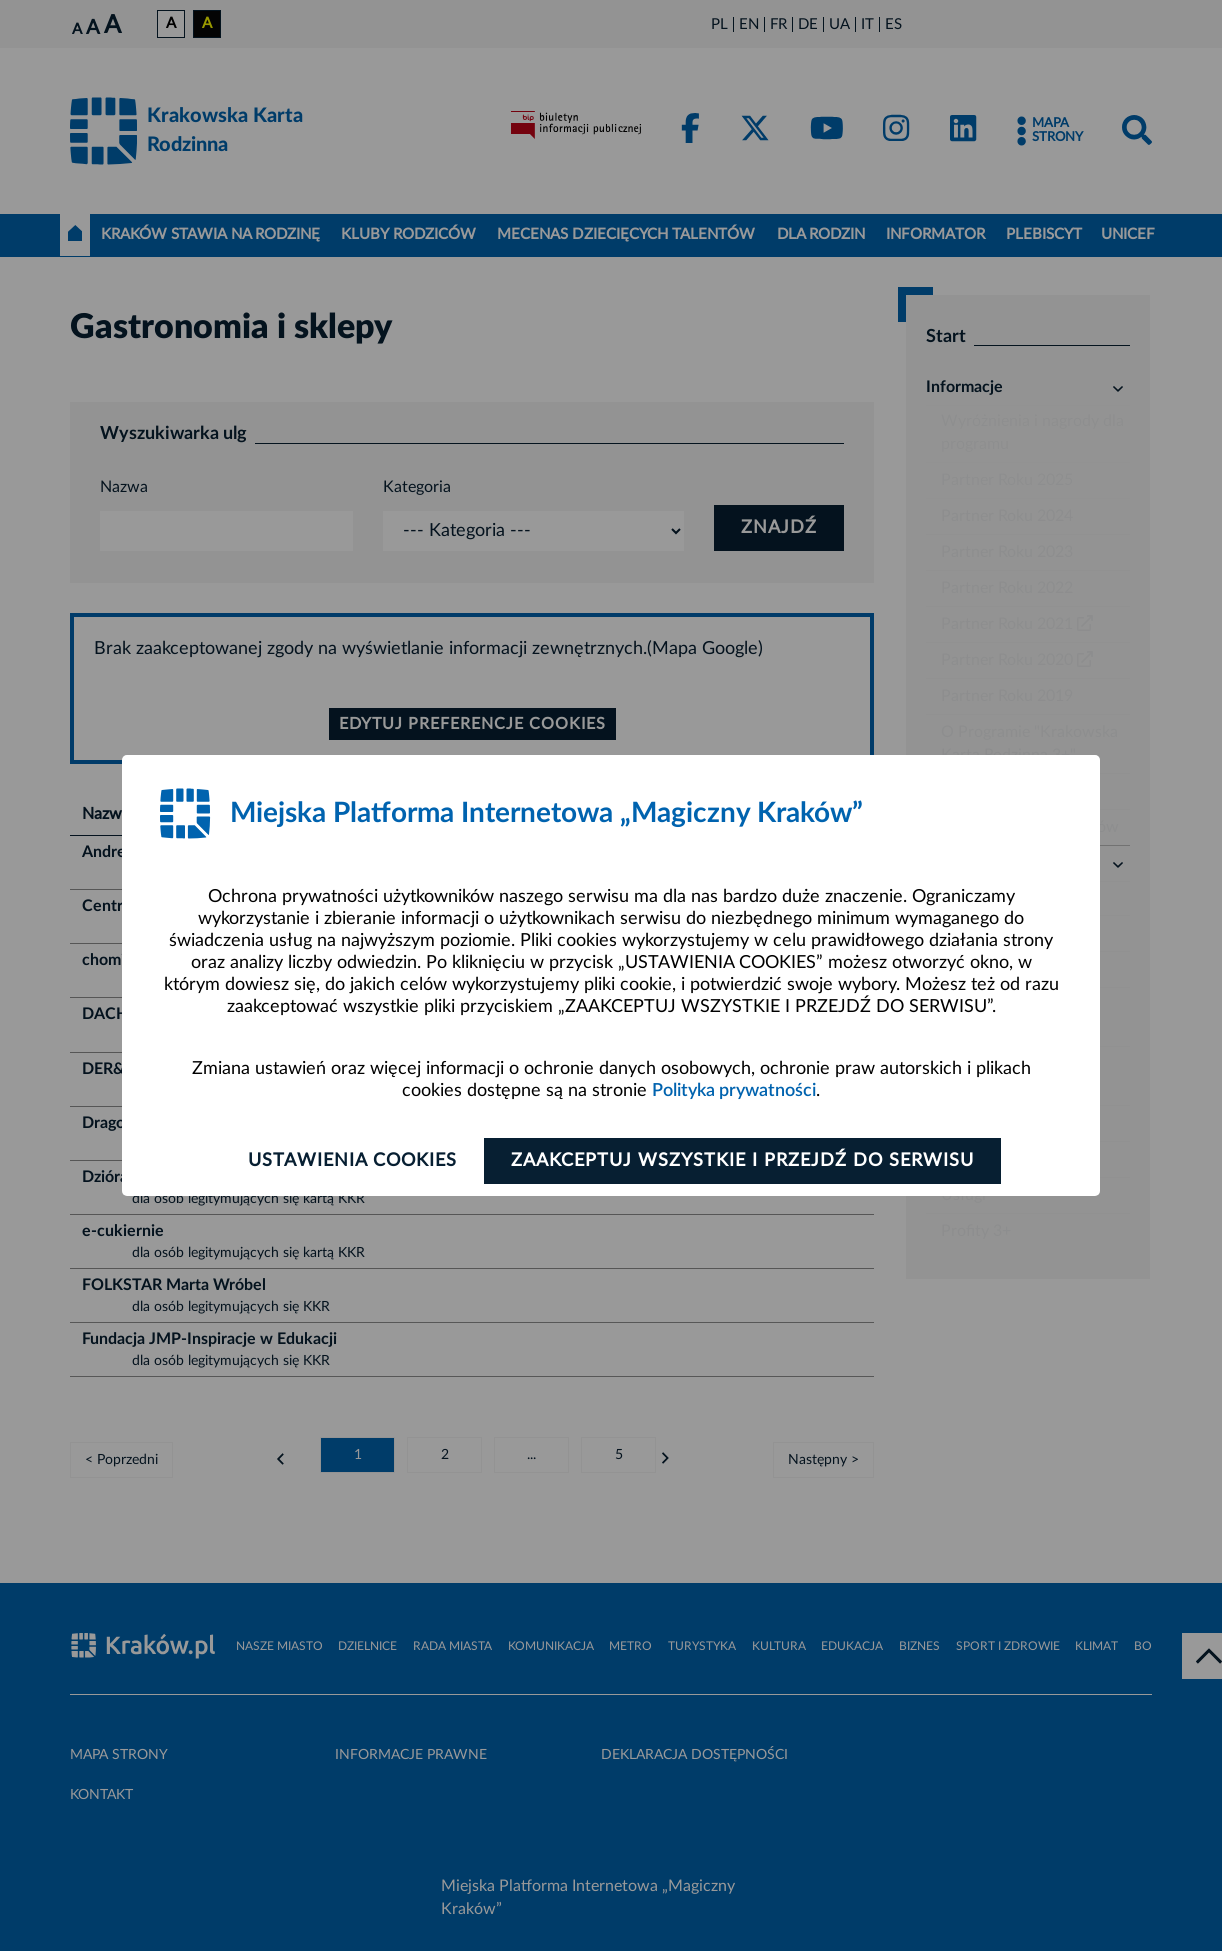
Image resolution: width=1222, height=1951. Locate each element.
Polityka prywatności (734, 1091)
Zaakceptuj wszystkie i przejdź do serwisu (742, 1161)
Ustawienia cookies (352, 1161)
